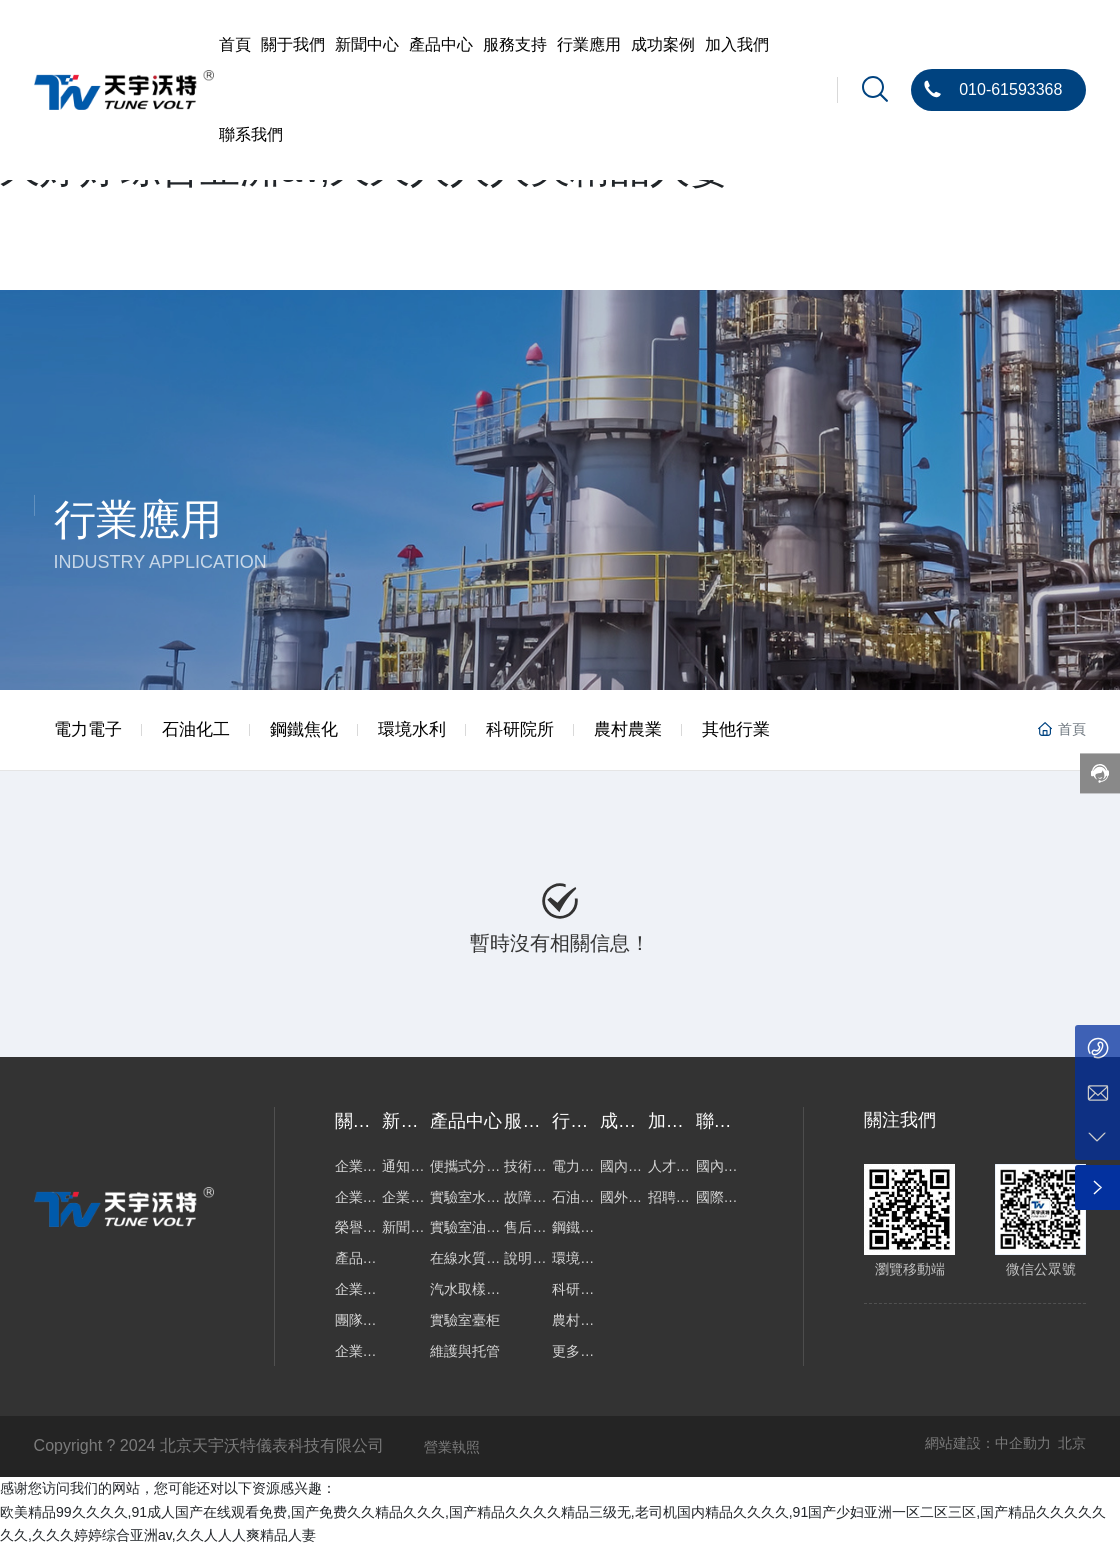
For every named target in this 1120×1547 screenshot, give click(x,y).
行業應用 (138, 519)
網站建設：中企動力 (988, 1443)
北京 (1072, 1443)
